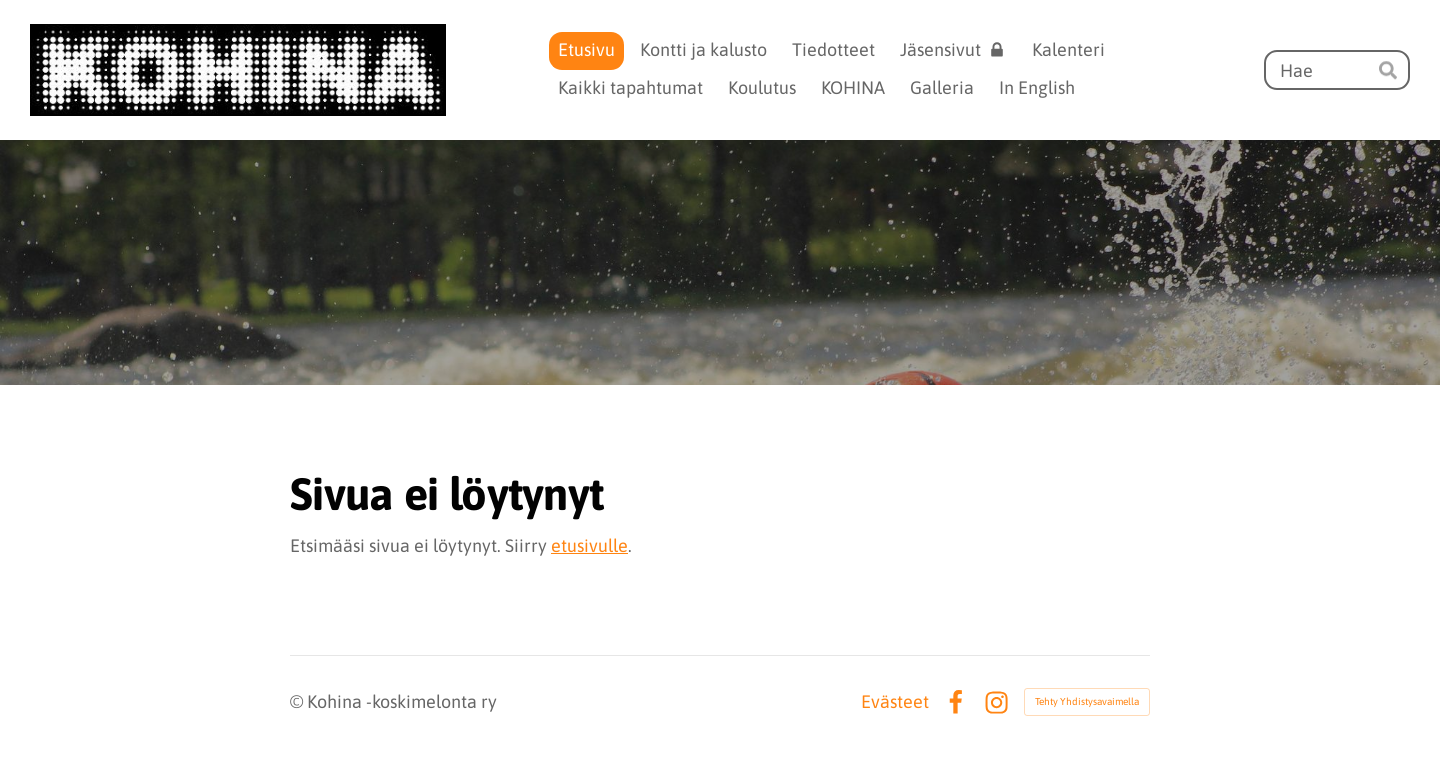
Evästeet (895, 702)
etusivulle (589, 545)
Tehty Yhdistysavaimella (1087, 701)
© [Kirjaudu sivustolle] (298, 701)
